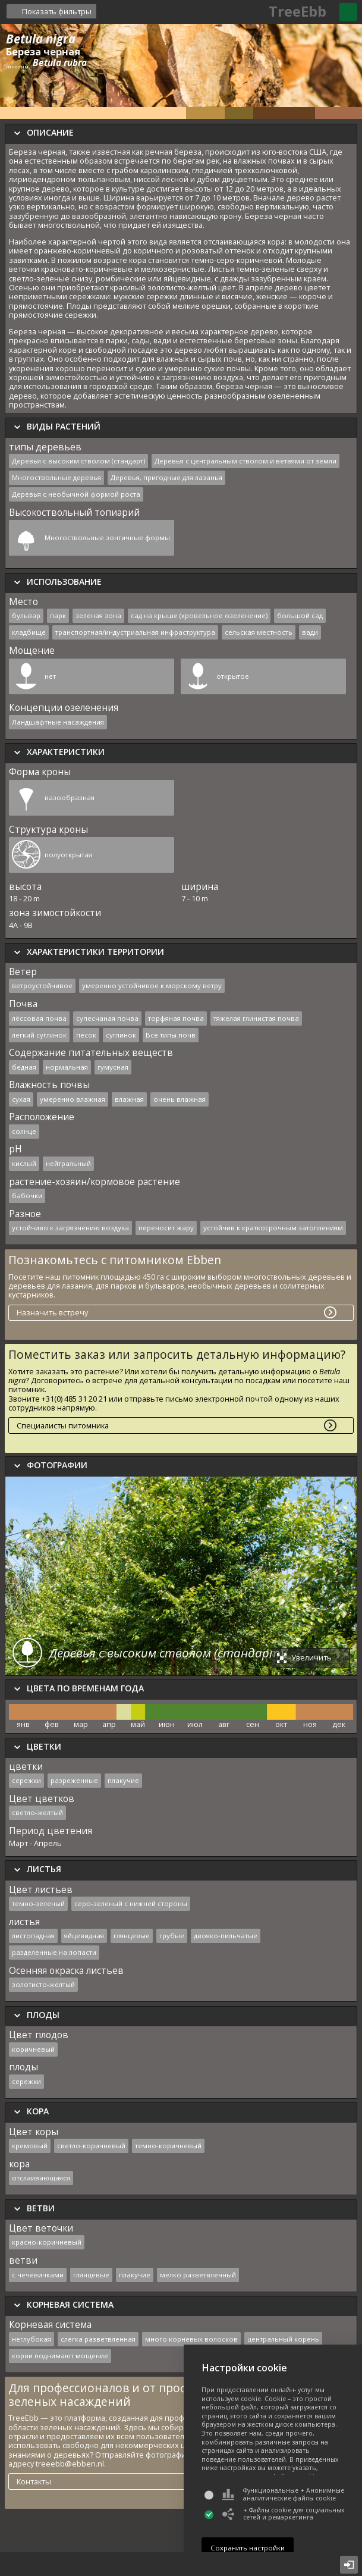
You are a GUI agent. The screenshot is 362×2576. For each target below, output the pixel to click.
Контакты (34, 2481)
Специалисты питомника (63, 1425)
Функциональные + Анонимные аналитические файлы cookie (283, 2494)
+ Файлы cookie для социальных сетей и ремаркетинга (283, 2513)
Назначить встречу (52, 1312)
